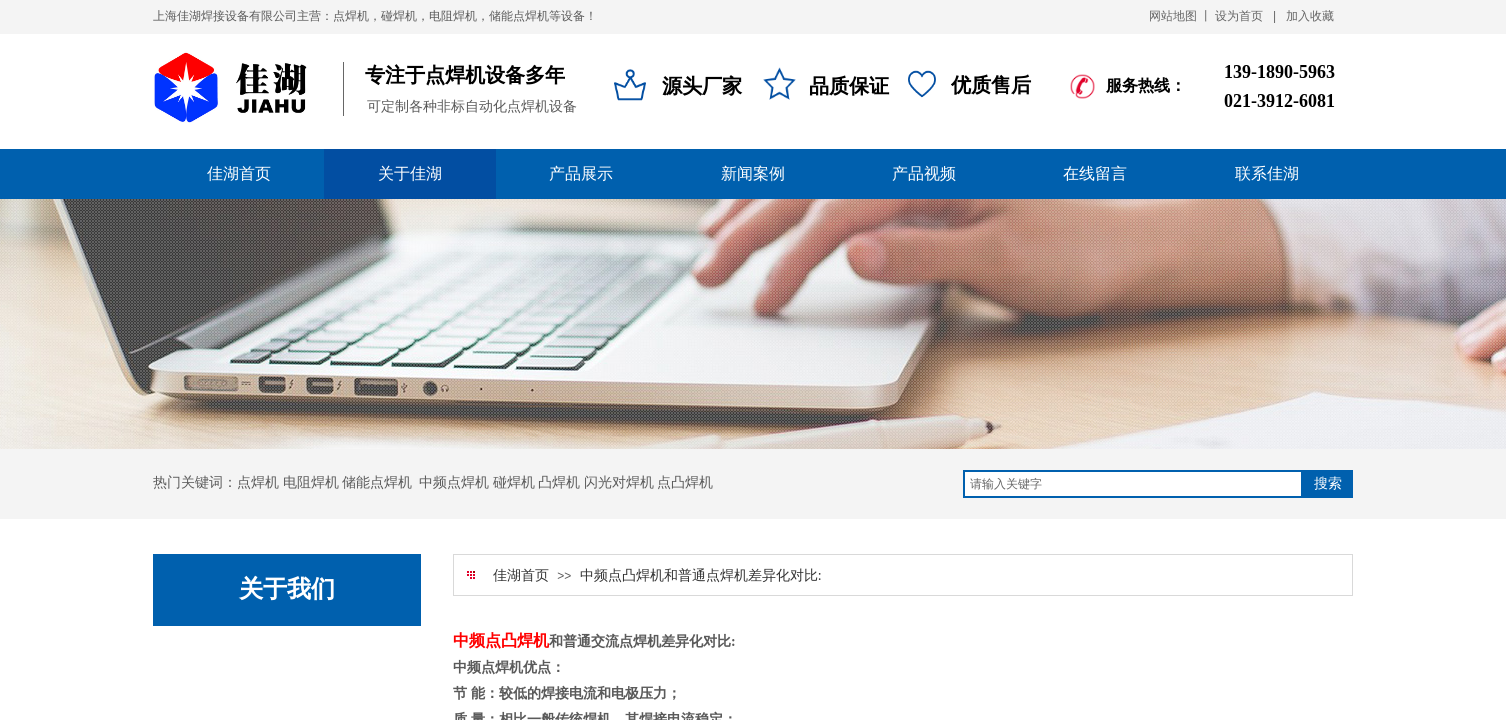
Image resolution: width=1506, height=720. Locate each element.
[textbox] (1133, 484)
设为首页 (1239, 16)
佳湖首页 (521, 575)
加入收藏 (1310, 16)
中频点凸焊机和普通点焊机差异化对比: (701, 575)
